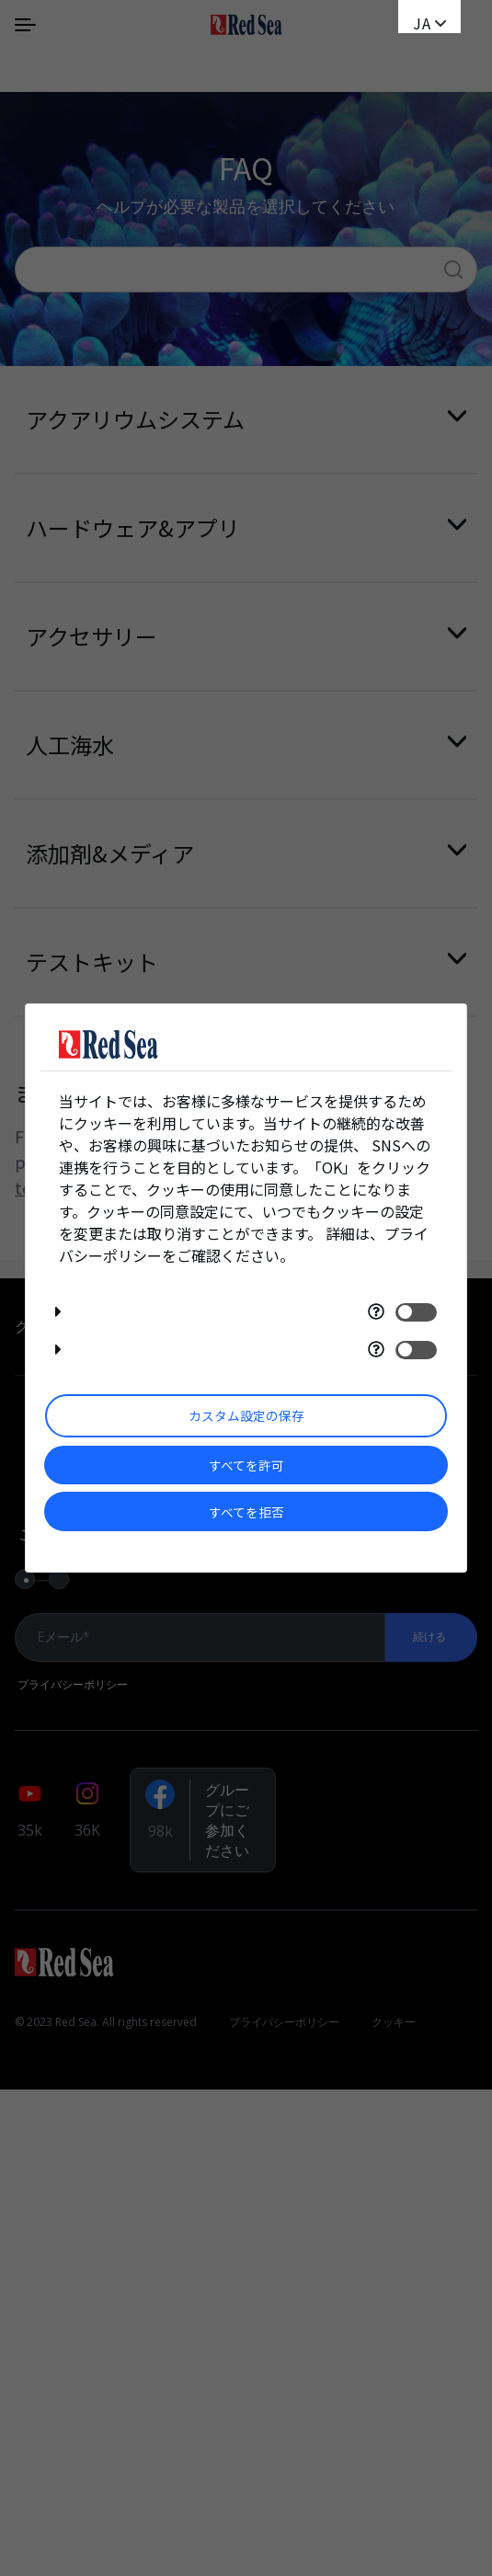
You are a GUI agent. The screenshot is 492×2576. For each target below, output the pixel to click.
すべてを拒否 (246, 1512)
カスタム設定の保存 (246, 1415)
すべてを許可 (246, 1465)
